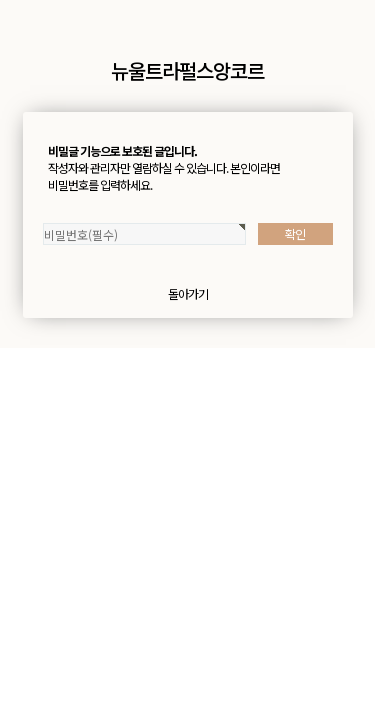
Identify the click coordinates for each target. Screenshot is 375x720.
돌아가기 (188, 293)
